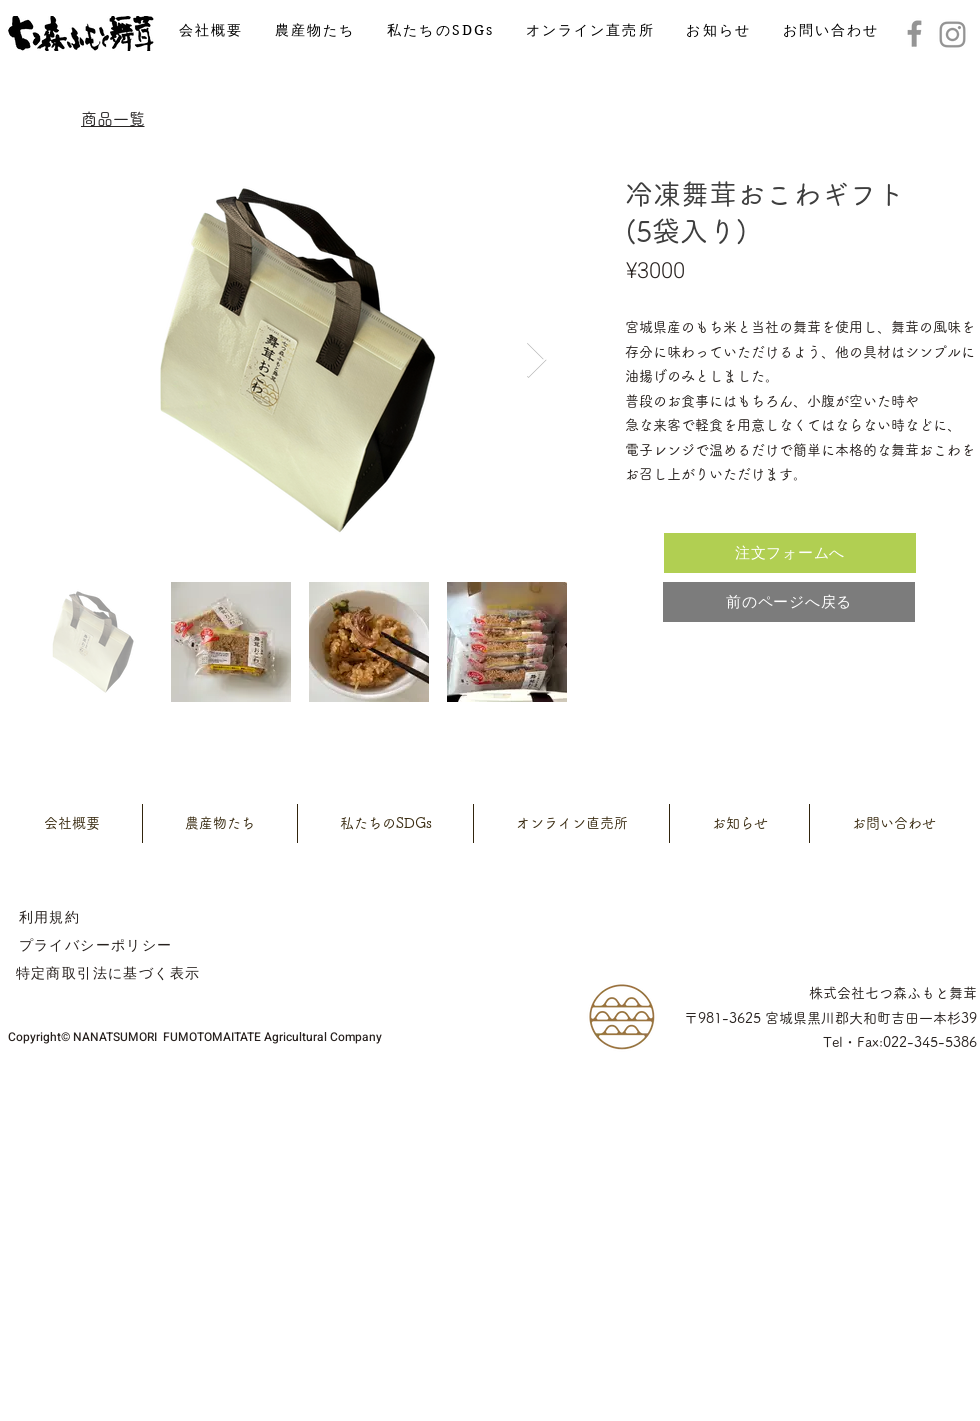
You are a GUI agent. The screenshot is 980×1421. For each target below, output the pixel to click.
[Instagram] (952, 34)
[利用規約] (49, 917)
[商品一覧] (112, 118)
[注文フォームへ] (790, 553)
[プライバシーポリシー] (95, 945)
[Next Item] (536, 360)
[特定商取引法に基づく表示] (108, 973)
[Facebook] (914, 33)
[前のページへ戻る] (789, 602)
